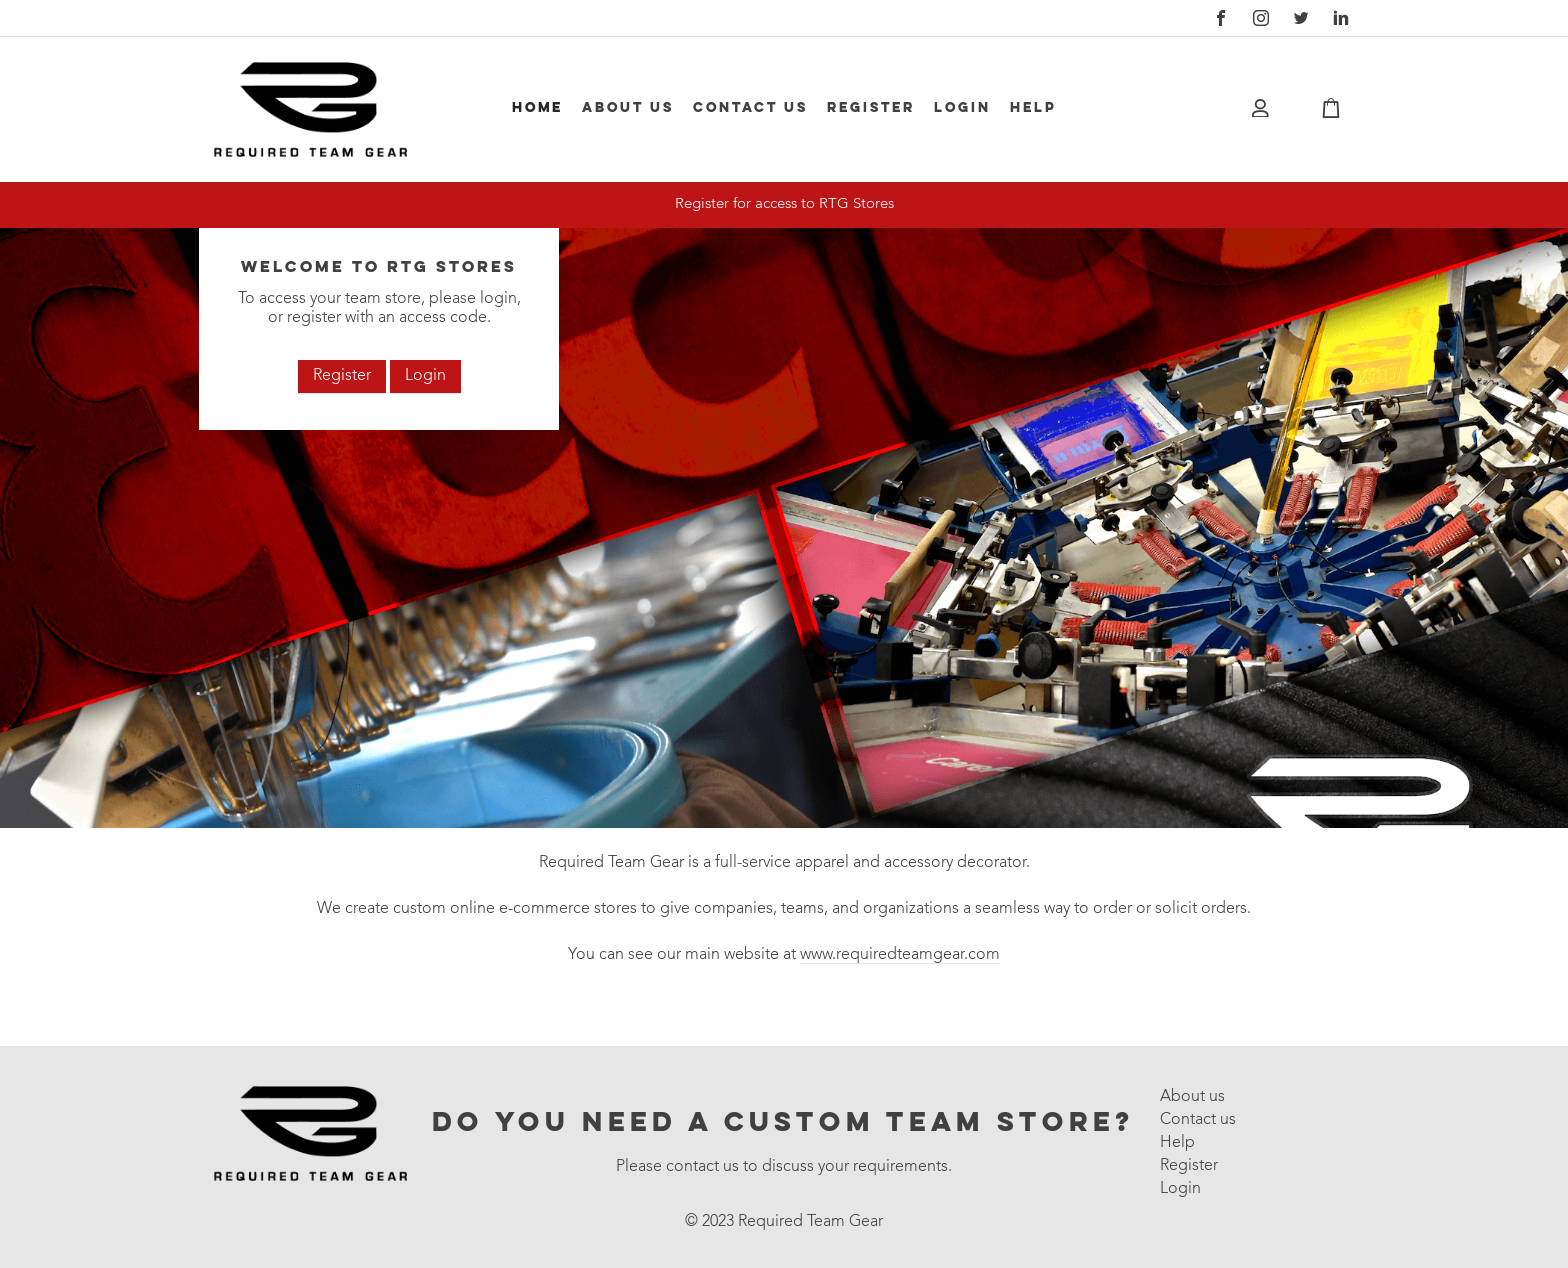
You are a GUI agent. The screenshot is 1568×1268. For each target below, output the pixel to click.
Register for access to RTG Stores (784, 204)
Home (537, 108)
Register (871, 108)
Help (1033, 108)
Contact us (750, 108)
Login (962, 108)
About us (628, 108)
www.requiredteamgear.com (900, 955)
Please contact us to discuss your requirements (782, 1167)
